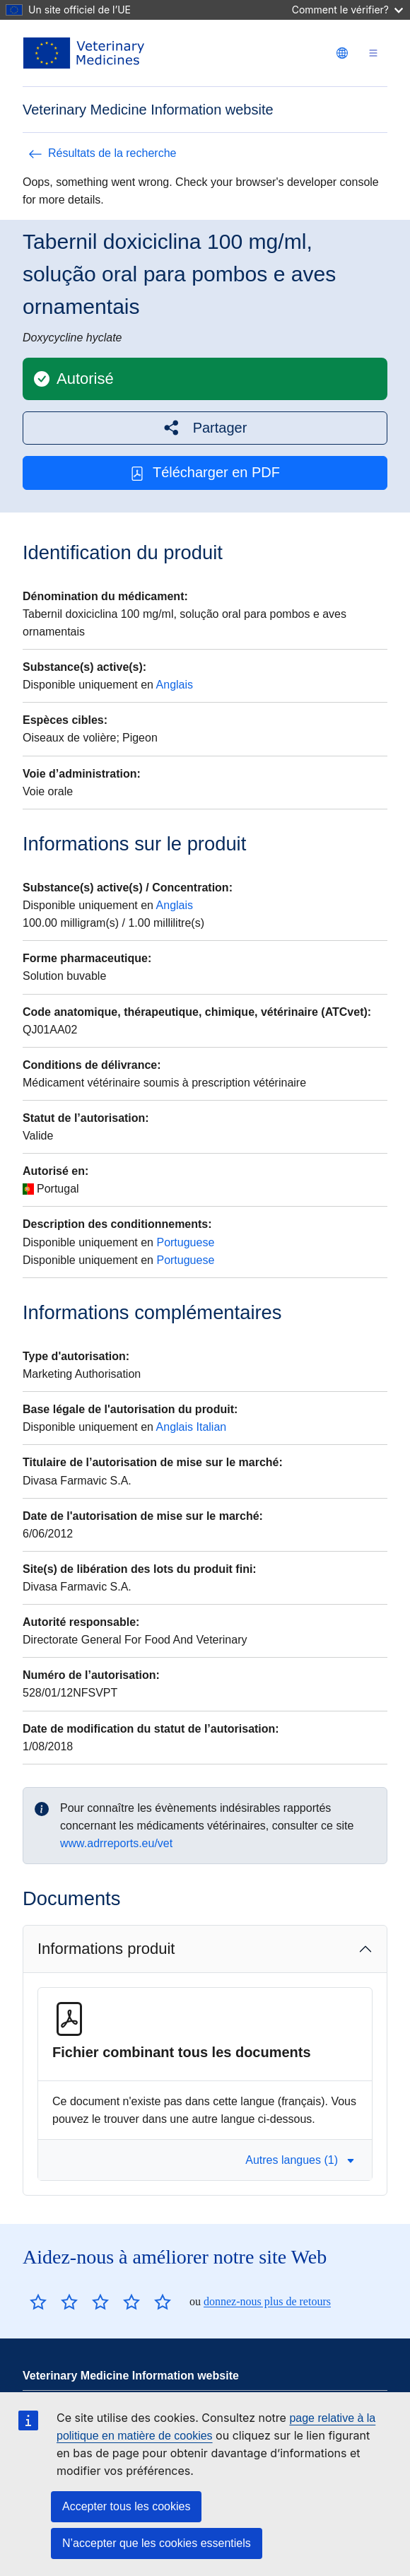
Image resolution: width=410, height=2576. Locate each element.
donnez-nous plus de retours (267, 2301)
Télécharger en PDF (205, 472)
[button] (205, 428)
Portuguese (185, 1242)
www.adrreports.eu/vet (116, 1843)
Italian (212, 1427)
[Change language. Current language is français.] (342, 53)
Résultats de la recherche (102, 153)
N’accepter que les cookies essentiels (156, 2543)
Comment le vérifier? (347, 10)
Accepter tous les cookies (126, 2506)
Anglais (174, 685)
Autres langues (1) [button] (300, 2160)
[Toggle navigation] (373, 53)
